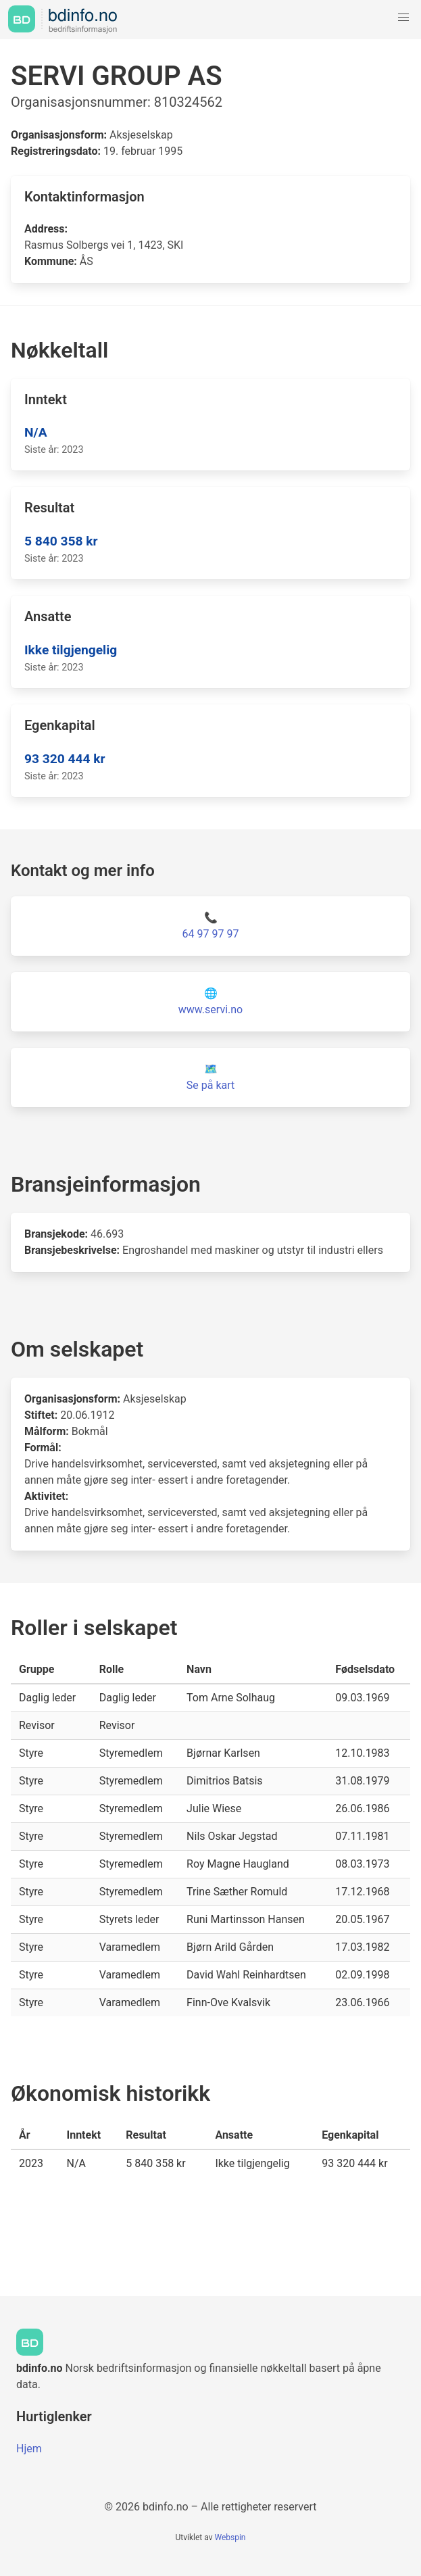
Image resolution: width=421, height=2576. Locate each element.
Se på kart (210, 1085)
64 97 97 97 (210, 933)
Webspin (229, 2537)
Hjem (29, 2448)
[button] (403, 17)
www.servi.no (210, 1009)
